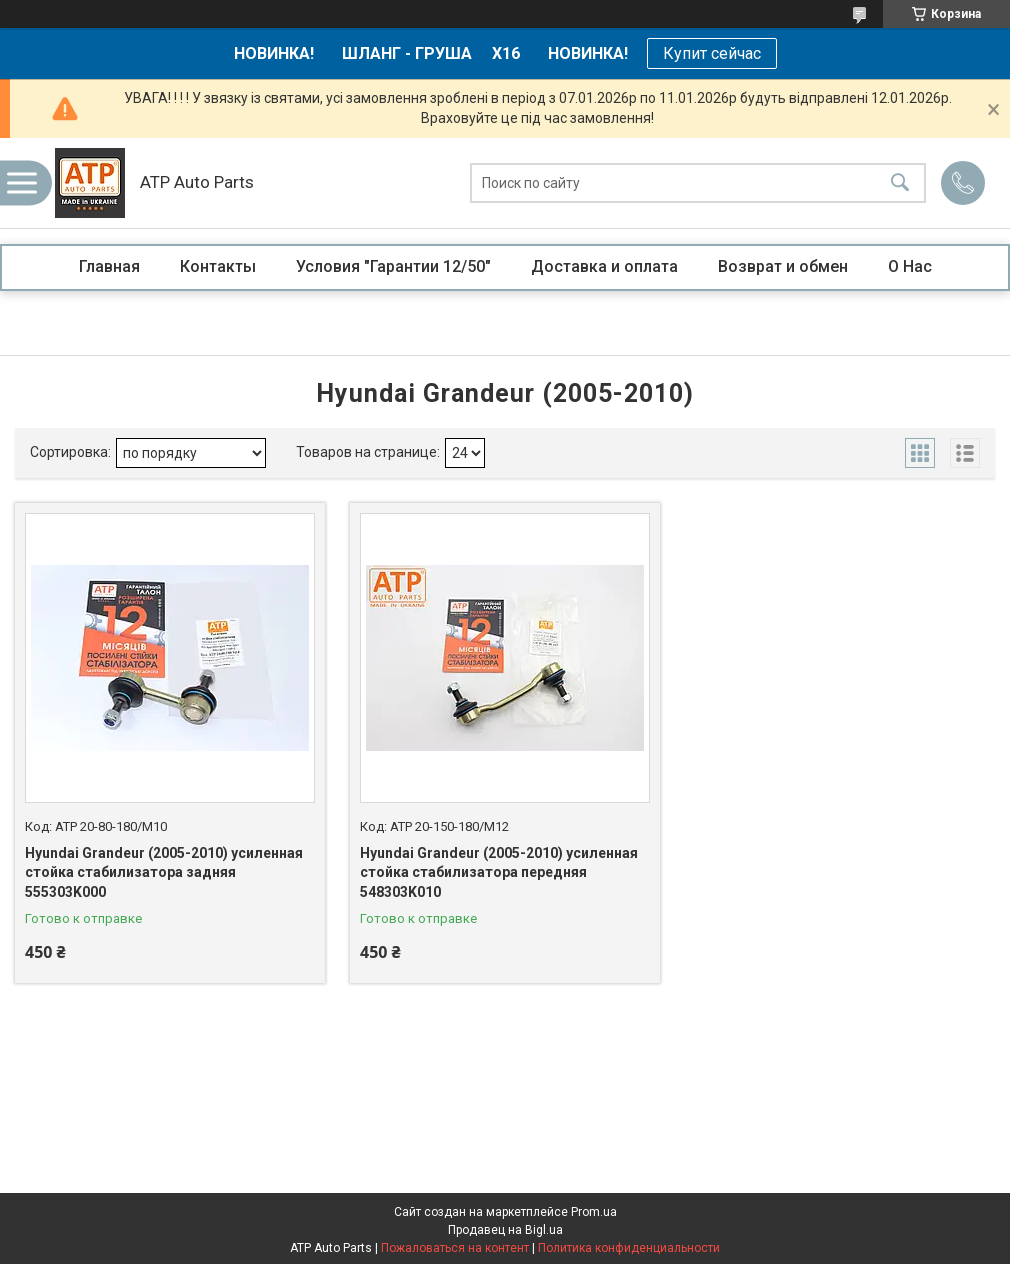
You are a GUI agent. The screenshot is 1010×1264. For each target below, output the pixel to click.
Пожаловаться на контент (455, 1248)
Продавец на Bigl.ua (505, 1230)
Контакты (218, 266)
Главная (109, 266)
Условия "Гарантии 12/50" (393, 266)
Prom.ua (594, 1212)
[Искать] (900, 183)
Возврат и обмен (783, 266)
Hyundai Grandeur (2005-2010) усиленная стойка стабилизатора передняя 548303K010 (499, 872)
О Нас (910, 266)
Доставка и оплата (604, 266)
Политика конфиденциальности (629, 1248)
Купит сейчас (712, 53)
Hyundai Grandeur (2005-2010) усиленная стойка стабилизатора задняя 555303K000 (164, 872)
